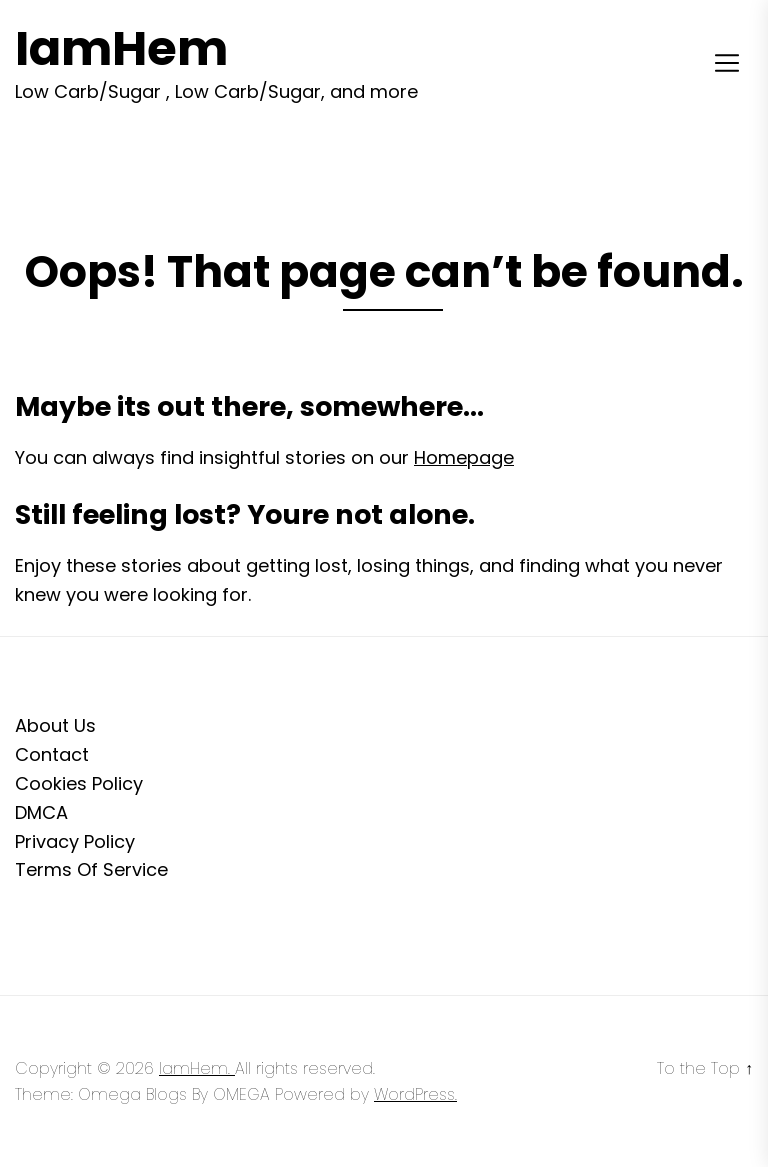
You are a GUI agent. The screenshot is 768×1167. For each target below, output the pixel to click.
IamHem (121, 49)
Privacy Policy (75, 841)
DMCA (41, 812)
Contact (52, 754)
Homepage (464, 457)
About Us (55, 725)
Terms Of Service (91, 869)
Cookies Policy (79, 783)
